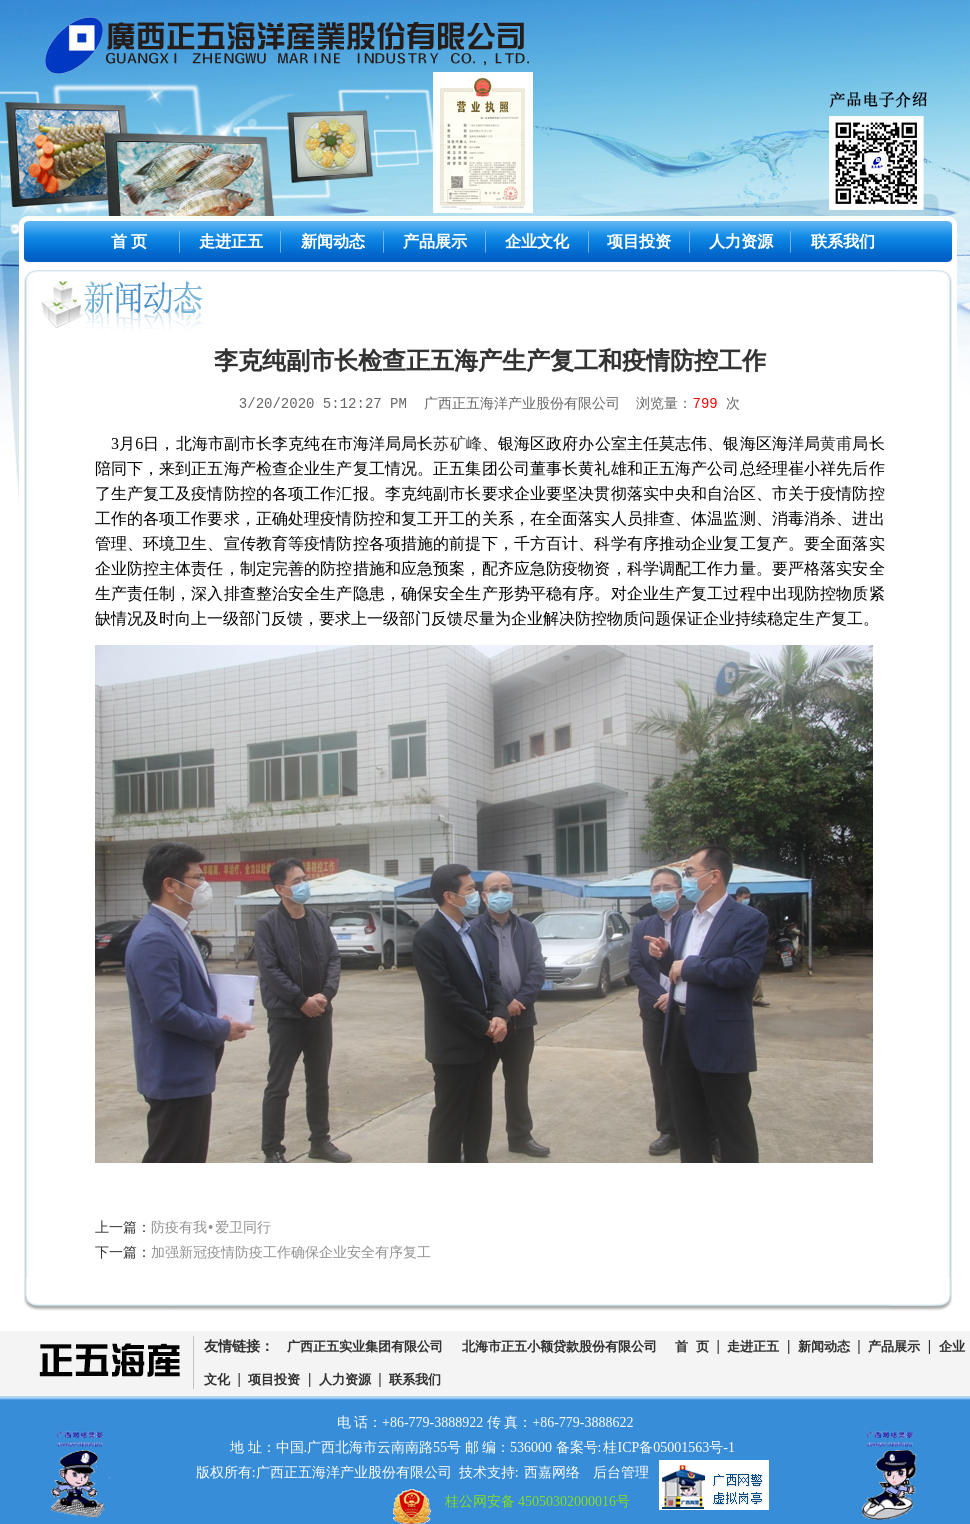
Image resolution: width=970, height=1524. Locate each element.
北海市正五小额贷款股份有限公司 (559, 1347)
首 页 (129, 241)
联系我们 (843, 241)
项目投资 (639, 241)
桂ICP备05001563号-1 (668, 1447)
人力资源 (741, 241)
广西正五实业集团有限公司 (365, 1347)
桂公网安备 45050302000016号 (538, 1501)
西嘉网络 (552, 1472)
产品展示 (435, 241)
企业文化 (537, 241)
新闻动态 (333, 241)
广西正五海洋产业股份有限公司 (303, 50)
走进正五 (231, 241)
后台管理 (621, 1472)
